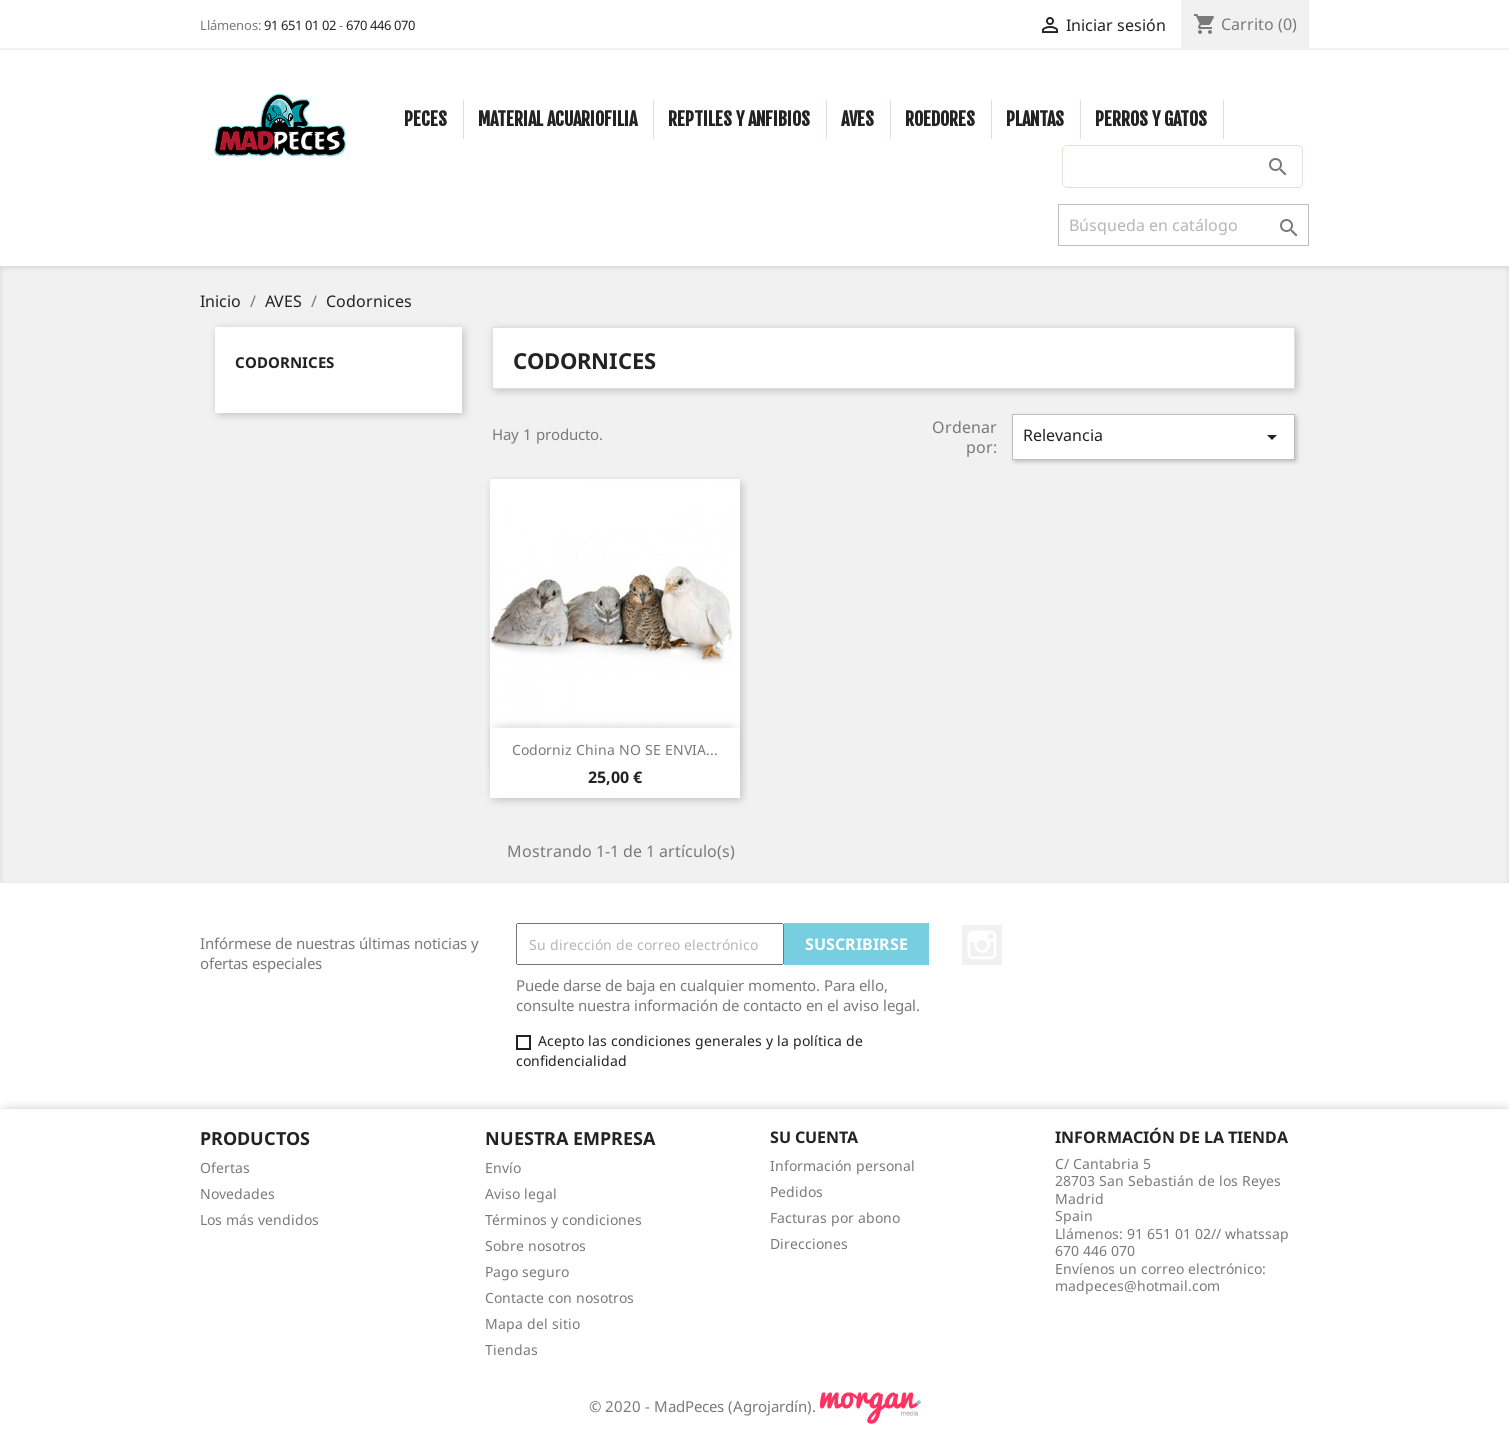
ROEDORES (940, 119)
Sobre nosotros (535, 1245)
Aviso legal (521, 1193)
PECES (425, 119)
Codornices (284, 362)
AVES (857, 119)
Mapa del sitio (532, 1323)
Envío (503, 1167)
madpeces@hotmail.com (1137, 1285)
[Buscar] (1183, 225)
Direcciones (809, 1243)
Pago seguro (527, 1271)
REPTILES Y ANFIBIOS (739, 119)
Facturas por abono (835, 1217)
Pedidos (796, 1191)
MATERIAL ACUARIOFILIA (557, 119)
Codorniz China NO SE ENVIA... (615, 749)
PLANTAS (1035, 119)
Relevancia (1153, 436)
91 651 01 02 (300, 25)
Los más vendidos (259, 1219)
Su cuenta (814, 1137)
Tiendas (511, 1349)
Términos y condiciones (563, 1219)
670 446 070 (380, 25)
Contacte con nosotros (559, 1297)
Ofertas (225, 1167)
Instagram (982, 945)
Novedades (237, 1193)
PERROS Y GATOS (1151, 119)
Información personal (842, 1165)
